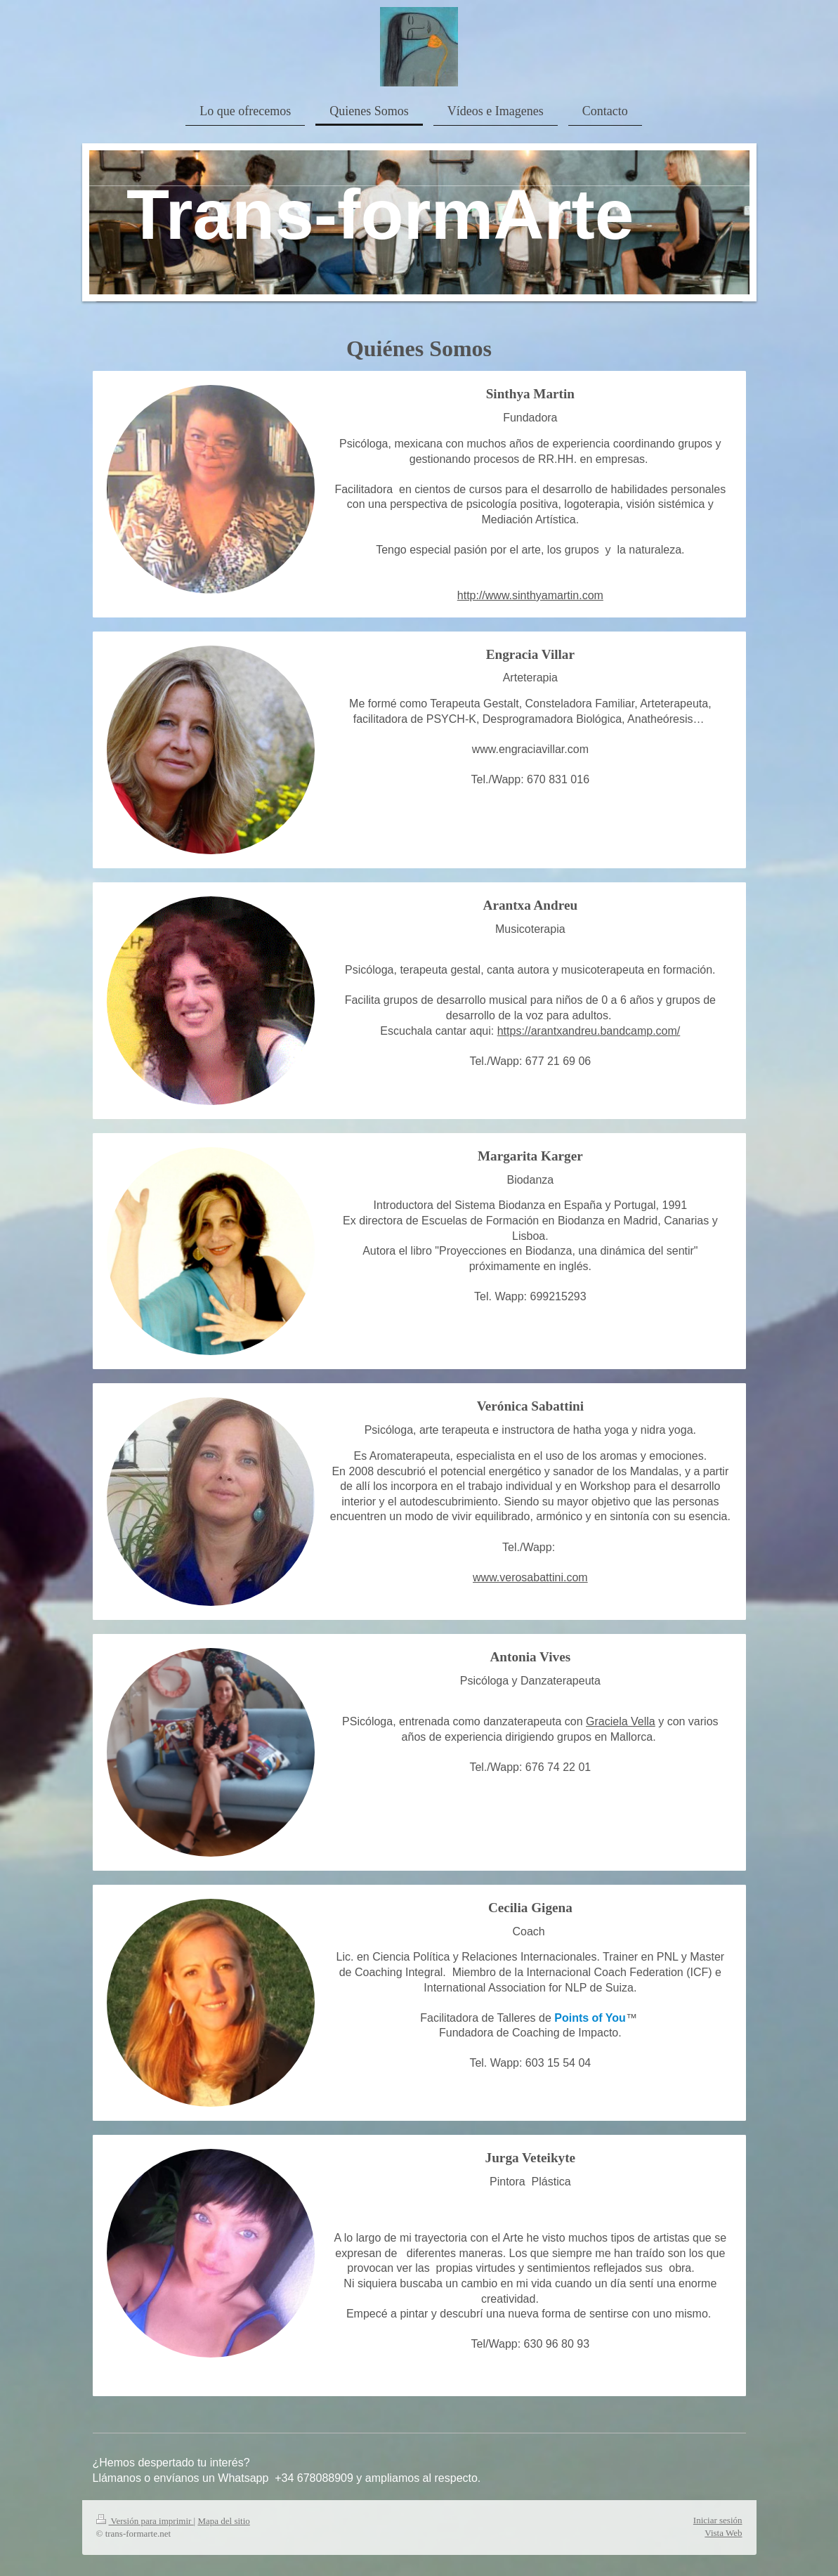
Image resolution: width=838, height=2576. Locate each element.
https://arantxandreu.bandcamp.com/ (589, 1031)
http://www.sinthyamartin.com (530, 595)
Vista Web (723, 2533)
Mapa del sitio (223, 2521)
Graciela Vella (620, 1721)
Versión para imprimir (145, 2521)
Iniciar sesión (717, 2520)
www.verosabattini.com (530, 1577)
